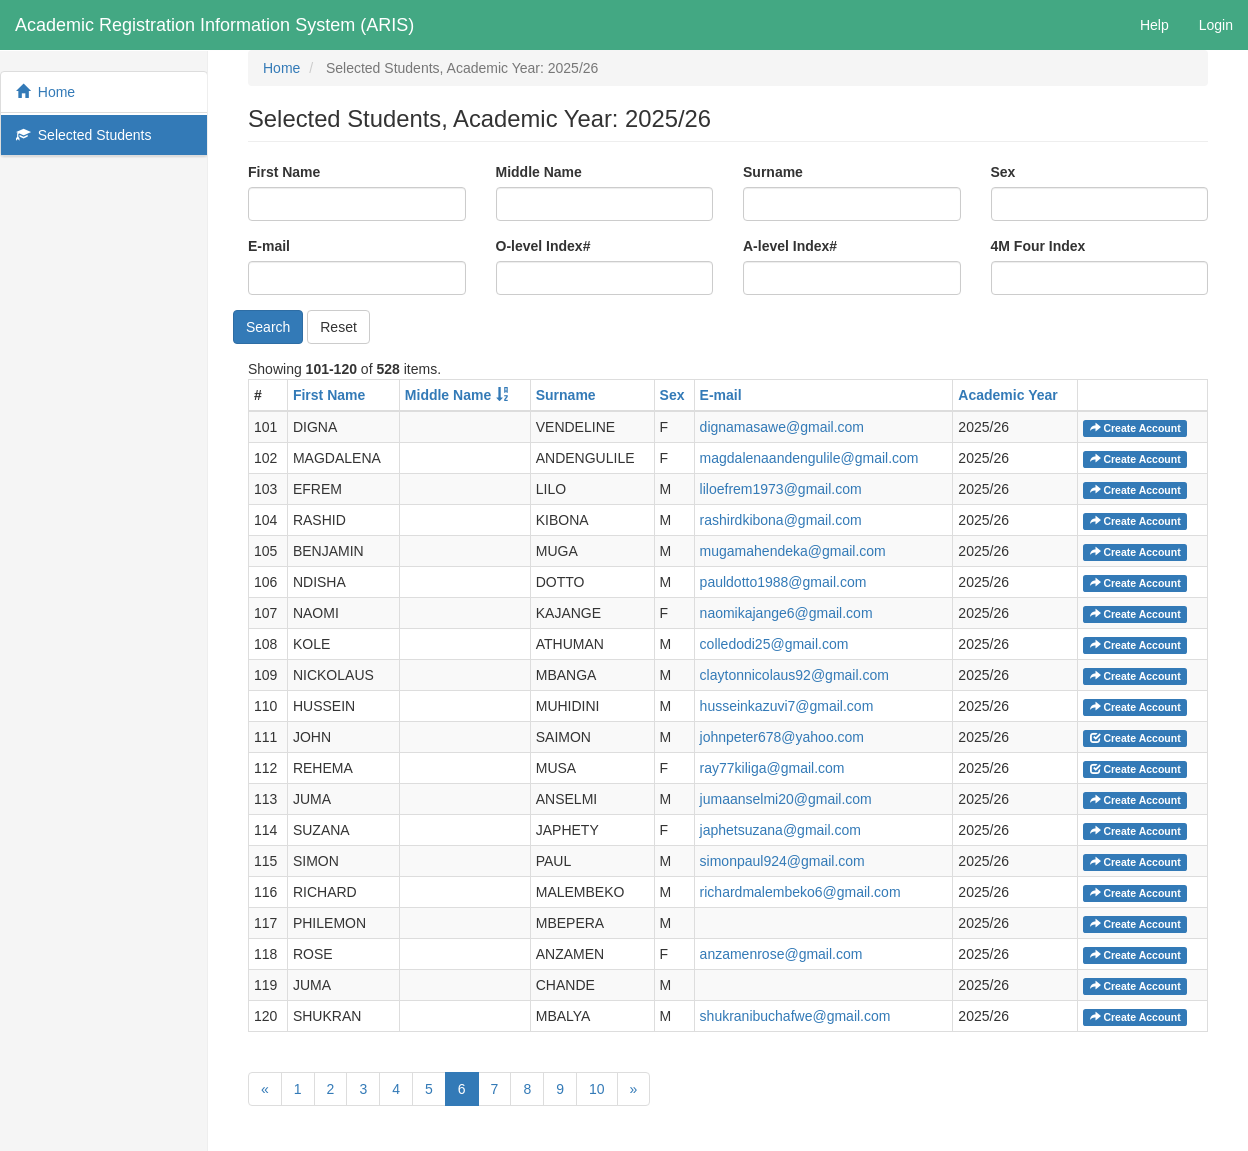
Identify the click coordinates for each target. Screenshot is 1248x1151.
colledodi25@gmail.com (774, 644)
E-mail (269, 246)
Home (45, 92)
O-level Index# (543, 246)
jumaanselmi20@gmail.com (786, 799)
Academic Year (1007, 395)
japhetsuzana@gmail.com (780, 830)
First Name (284, 172)
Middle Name (539, 172)
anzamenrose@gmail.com (781, 954)
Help (1154, 25)
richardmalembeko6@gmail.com (800, 892)
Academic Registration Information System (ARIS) (214, 25)
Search (268, 327)
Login (1216, 25)
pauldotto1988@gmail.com (783, 582)
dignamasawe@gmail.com (782, 427)
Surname (773, 172)
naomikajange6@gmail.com (786, 613)
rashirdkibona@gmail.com (781, 520)
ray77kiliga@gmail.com (772, 768)
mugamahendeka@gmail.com (793, 551)
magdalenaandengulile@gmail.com (809, 458)
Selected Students (83, 135)
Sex (1003, 172)
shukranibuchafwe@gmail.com (795, 1016)
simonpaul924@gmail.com (782, 861)
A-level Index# (790, 246)
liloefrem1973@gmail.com (781, 489)
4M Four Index (1038, 246)
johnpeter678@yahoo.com (782, 737)
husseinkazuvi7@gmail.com (787, 706)
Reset (338, 327)
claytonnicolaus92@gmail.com (794, 675)
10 (597, 1089)
